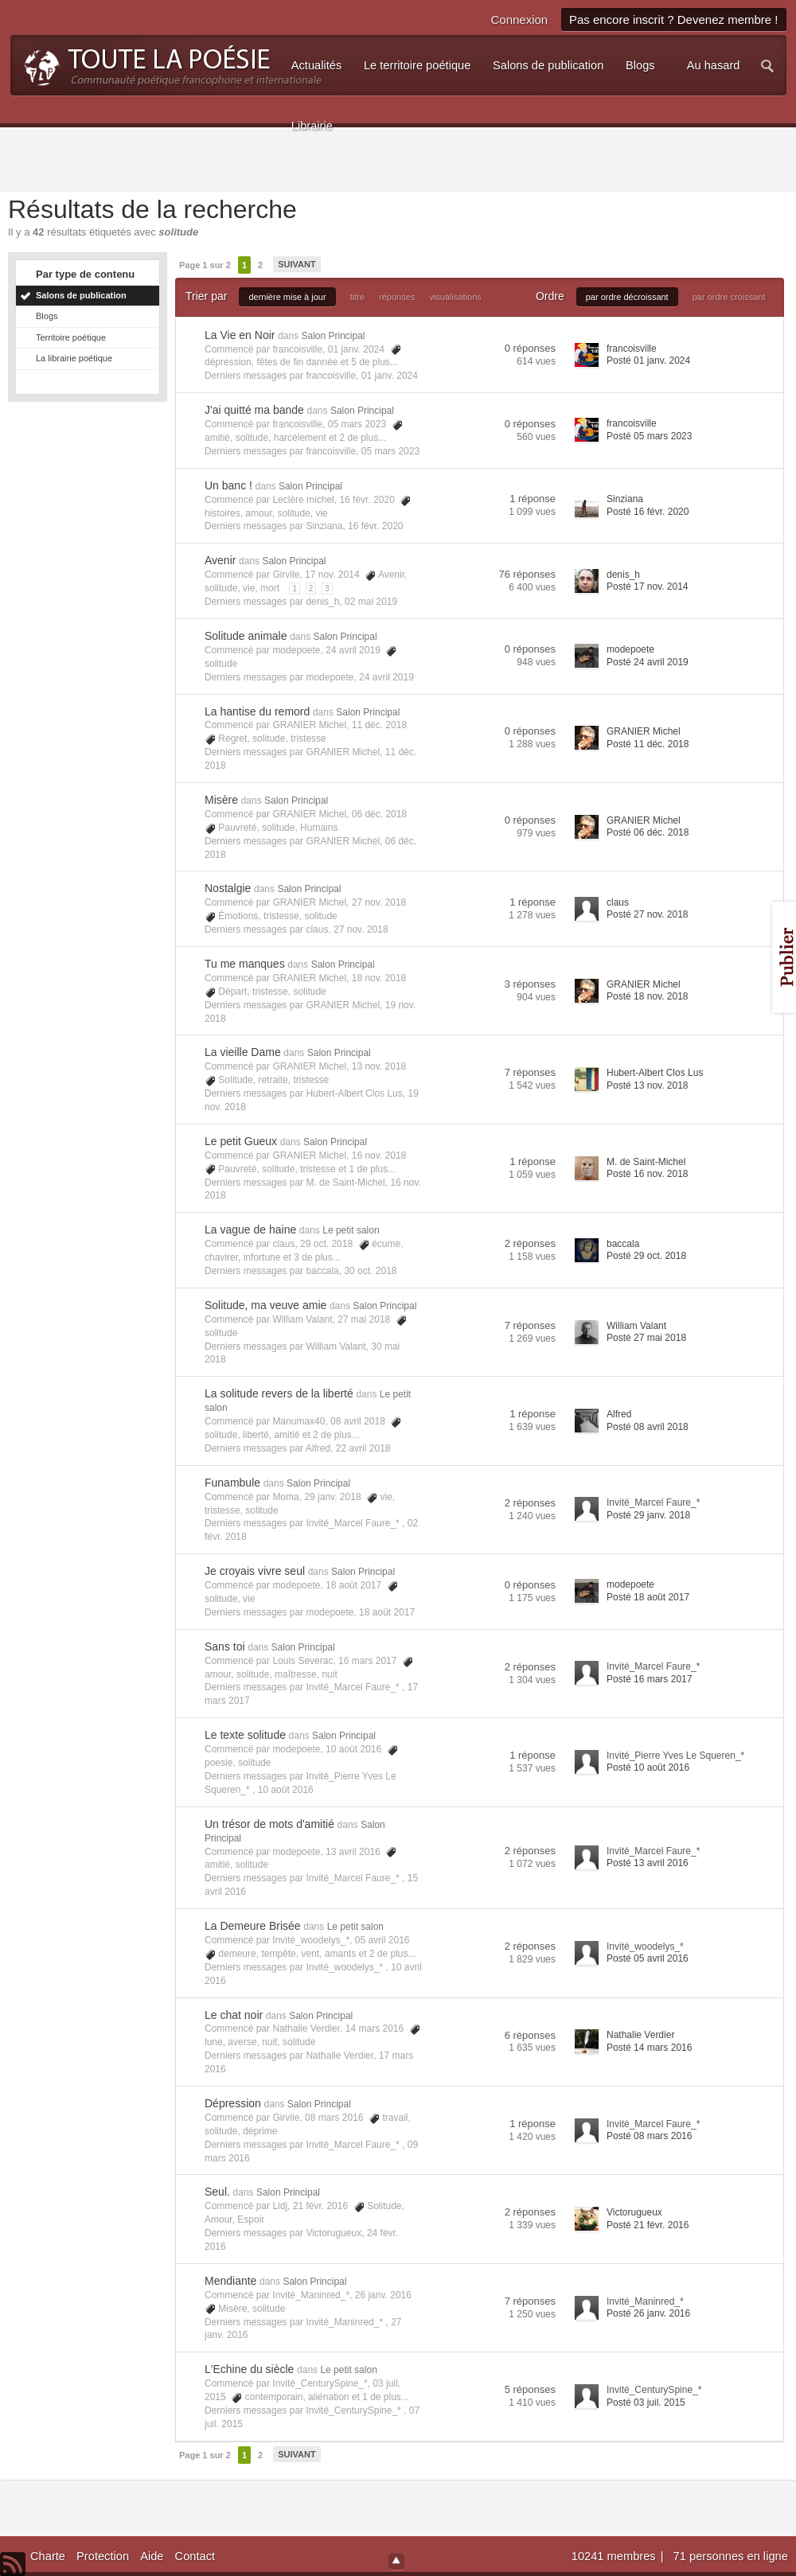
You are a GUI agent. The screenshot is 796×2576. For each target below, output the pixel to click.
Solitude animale (246, 635)
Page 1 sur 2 (205, 265)
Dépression (233, 2103)
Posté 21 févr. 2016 (648, 2225)
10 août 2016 (286, 1789)
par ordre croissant (729, 297)
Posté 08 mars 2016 (649, 2135)
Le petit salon (350, 1230)
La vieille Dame (243, 1052)
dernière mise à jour (287, 297)
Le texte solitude (245, 1734)
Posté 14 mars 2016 (649, 2047)
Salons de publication (81, 295)
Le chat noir (234, 2015)
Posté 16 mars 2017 (649, 1679)
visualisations (455, 297)
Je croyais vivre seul (255, 1571)
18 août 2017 (387, 1612)
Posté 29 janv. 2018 (648, 1515)
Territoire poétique (71, 337)
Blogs (47, 316)
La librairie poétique (74, 358)
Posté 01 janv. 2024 (648, 360)
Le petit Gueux (241, 1141)
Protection (102, 2556)
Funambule (232, 1482)
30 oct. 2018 (370, 1270)
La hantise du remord (257, 711)
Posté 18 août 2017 (648, 1597)
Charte (47, 2556)
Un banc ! (228, 485)
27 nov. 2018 (361, 929)
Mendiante (230, 2280)
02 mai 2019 (371, 601)
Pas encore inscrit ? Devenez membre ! (673, 19)
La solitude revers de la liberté (279, 1393)
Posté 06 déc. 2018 (648, 832)
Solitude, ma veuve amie (265, 1305)
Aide (151, 2556)
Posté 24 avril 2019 (648, 662)
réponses (397, 297)
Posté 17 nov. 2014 (648, 586)
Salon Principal (333, 335)
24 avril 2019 (386, 677)
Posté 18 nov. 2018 (648, 996)
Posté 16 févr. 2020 (648, 511)
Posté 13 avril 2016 (648, 1863)
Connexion (519, 19)
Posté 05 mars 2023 (649, 436)
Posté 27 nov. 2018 (648, 914)
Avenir (220, 560)
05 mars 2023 (390, 451)
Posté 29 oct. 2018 (646, 1255)
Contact (195, 2556)
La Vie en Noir (240, 335)
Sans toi (225, 1646)
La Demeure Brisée (253, 1925)
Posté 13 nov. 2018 (648, 1085)
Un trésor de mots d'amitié (269, 1824)
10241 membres (615, 2556)
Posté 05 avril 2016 (648, 1958)
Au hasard (713, 65)
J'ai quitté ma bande (254, 409)
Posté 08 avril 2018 (648, 1426)
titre (357, 297)
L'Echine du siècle (249, 2369)
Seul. (217, 2191)
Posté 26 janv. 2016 (648, 2313)
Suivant (296, 264)
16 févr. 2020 (375, 526)
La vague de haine (250, 1229)
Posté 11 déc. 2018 (648, 744)
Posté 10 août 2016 (648, 1767)
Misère (221, 799)
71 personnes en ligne (730, 2556)
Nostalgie (228, 888)
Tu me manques (245, 963)
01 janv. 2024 (389, 375)
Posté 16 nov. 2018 (648, 1173)
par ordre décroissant (627, 297)
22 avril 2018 (363, 1448)
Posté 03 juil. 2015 (646, 2402)
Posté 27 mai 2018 (646, 1337)
